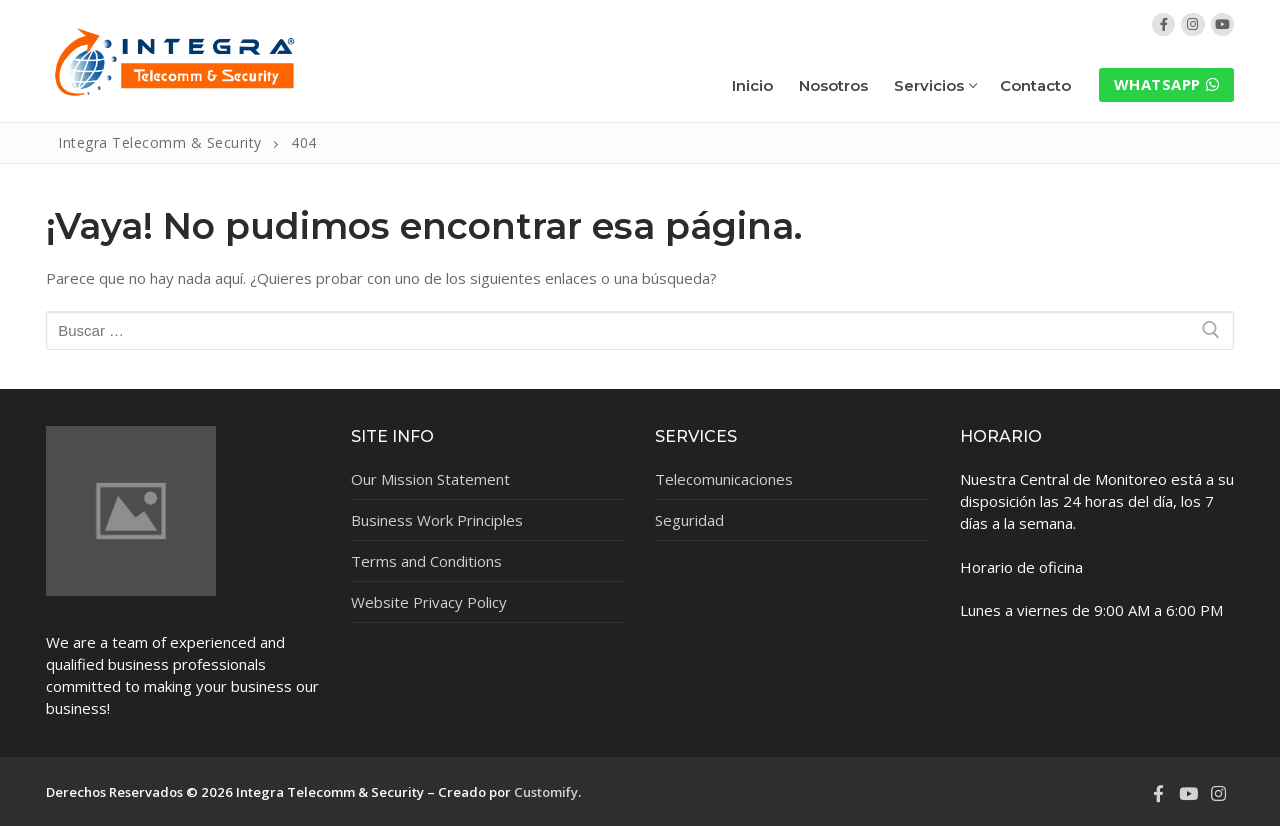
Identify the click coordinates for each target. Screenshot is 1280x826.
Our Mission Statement (430, 479)
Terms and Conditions (426, 561)
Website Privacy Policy (429, 602)
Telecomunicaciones (724, 479)
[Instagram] (1192, 24)
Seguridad (689, 520)
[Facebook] (1163, 24)
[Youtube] (1188, 794)
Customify (546, 792)
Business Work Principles (437, 520)
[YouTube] (1222, 24)
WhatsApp (1167, 84)
